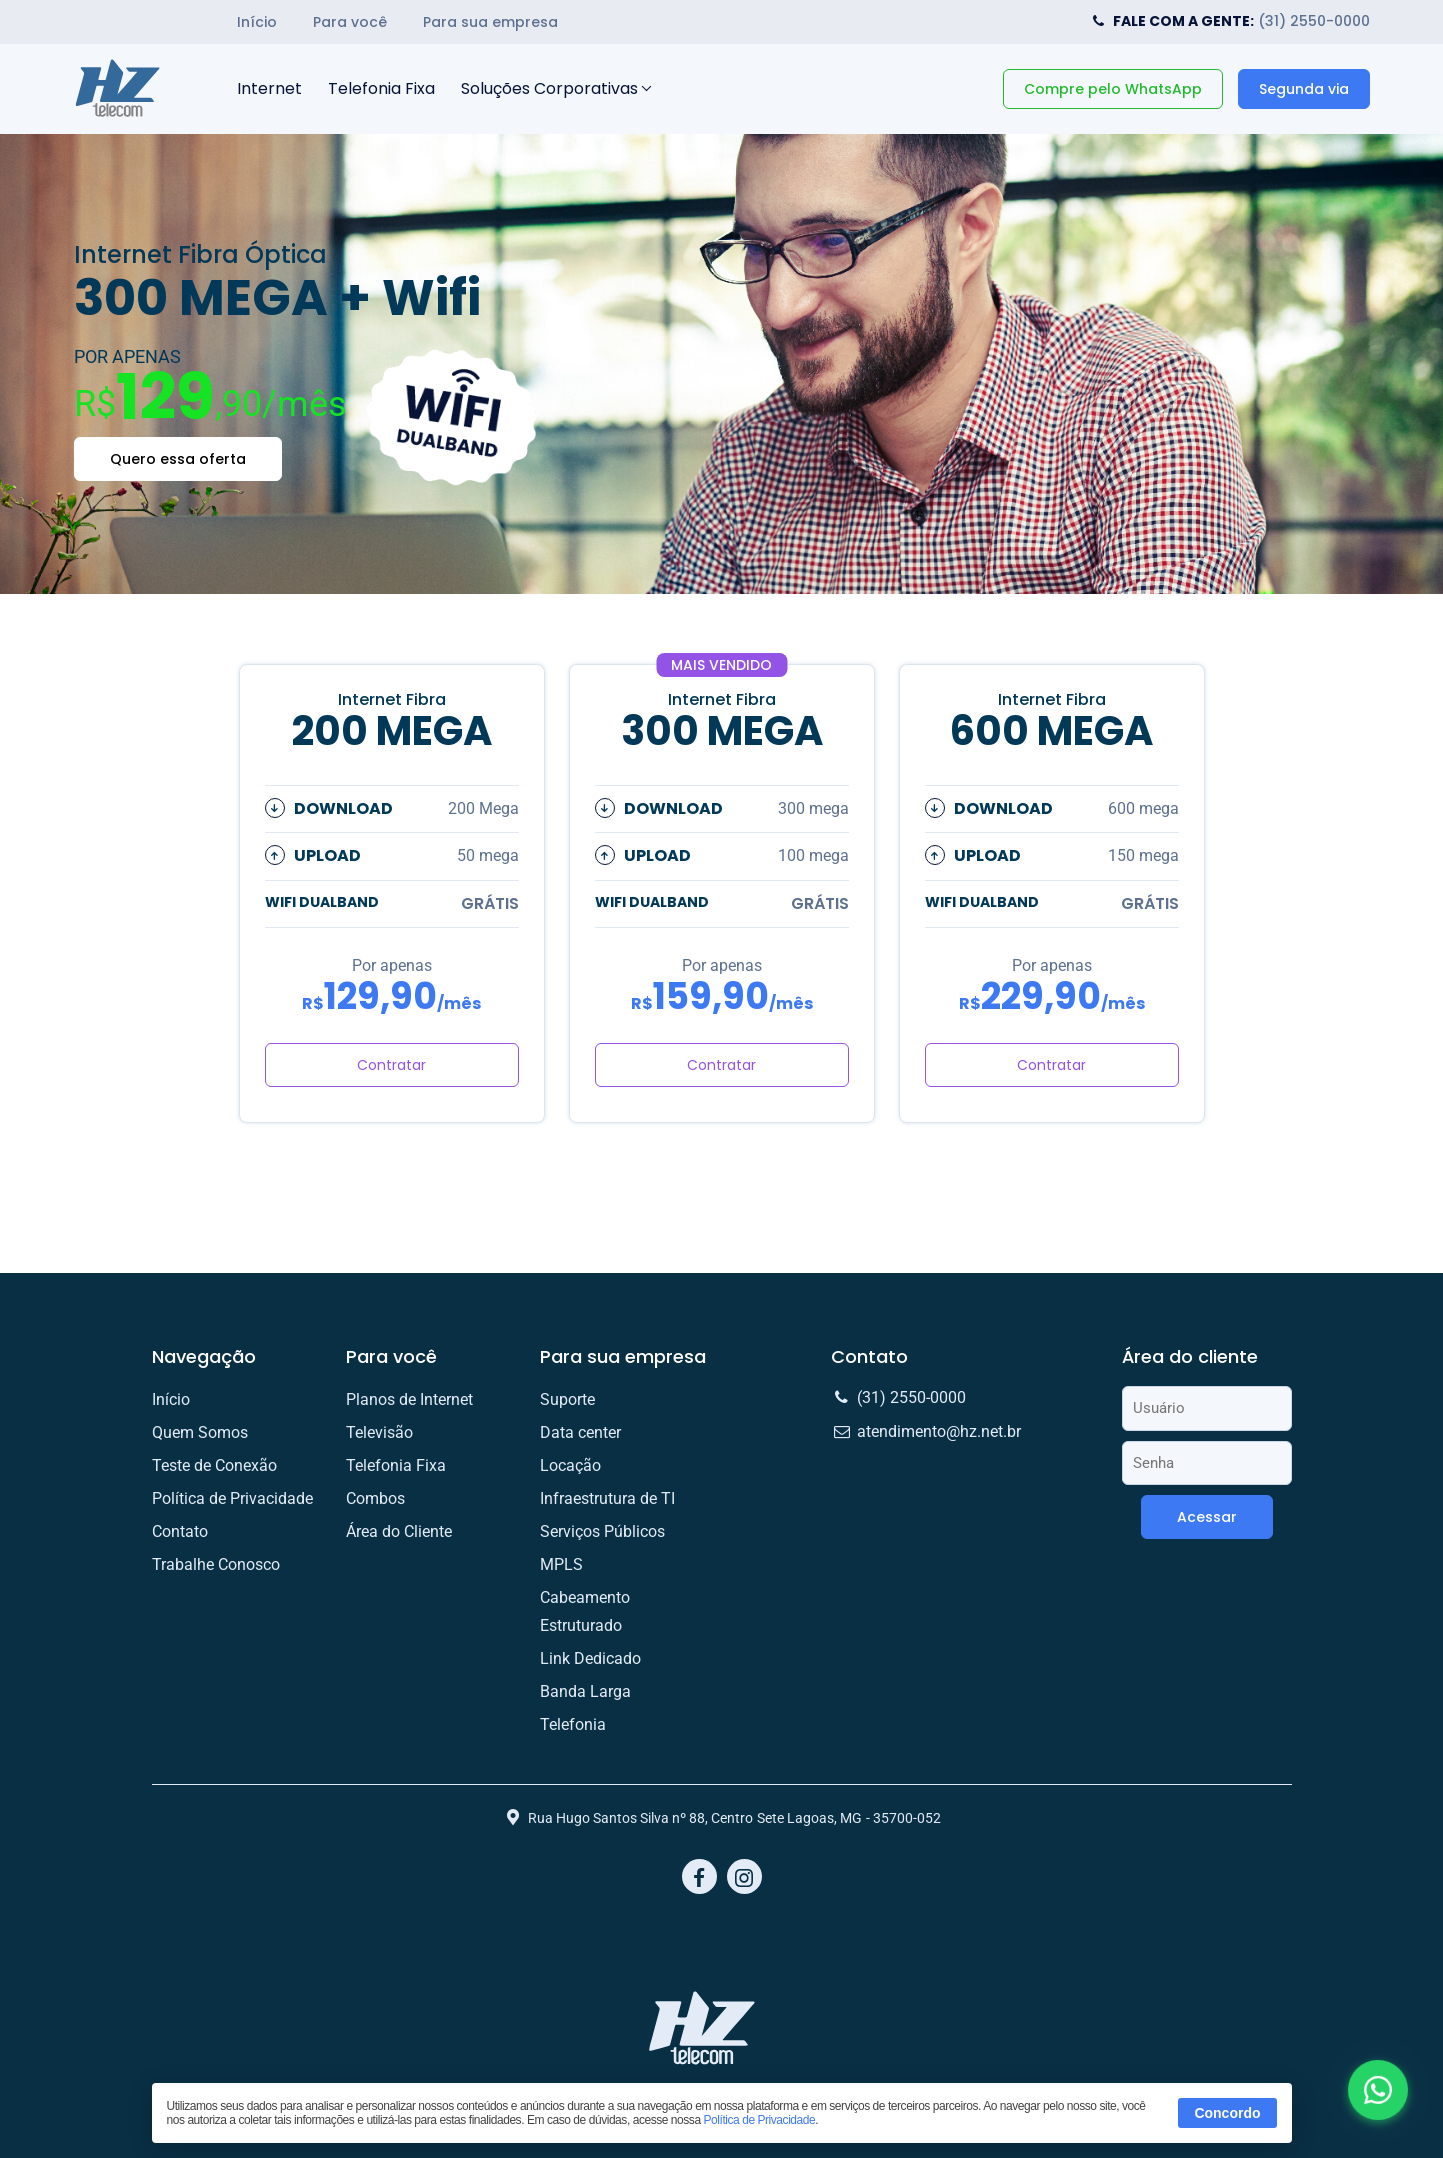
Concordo (1227, 2113)
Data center (580, 1432)
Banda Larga (585, 1691)
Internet (269, 88)
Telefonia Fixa (381, 88)
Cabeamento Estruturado (585, 1611)
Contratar (391, 1065)
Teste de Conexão (214, 1465)
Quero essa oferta (178, 459)
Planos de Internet (409, 1399)
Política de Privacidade (760, 2120)
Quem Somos (200, 1432)
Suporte (567, 1399)
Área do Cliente (399, 1531)
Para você (350, 22)
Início (257, 22)
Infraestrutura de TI (607, 1498)
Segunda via (1304, 89)
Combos (375, 1498)
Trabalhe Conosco (216, 1564)
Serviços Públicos (602, 1531)
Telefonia (573, 1724)
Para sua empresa (490, 22)
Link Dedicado (590, 1658)
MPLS (561, 1564)
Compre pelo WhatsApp (1113, 89)
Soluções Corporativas (549, 88)
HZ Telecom (119, 89)
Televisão (379, 1432)
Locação (570, 1465)
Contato (180, 1531)
